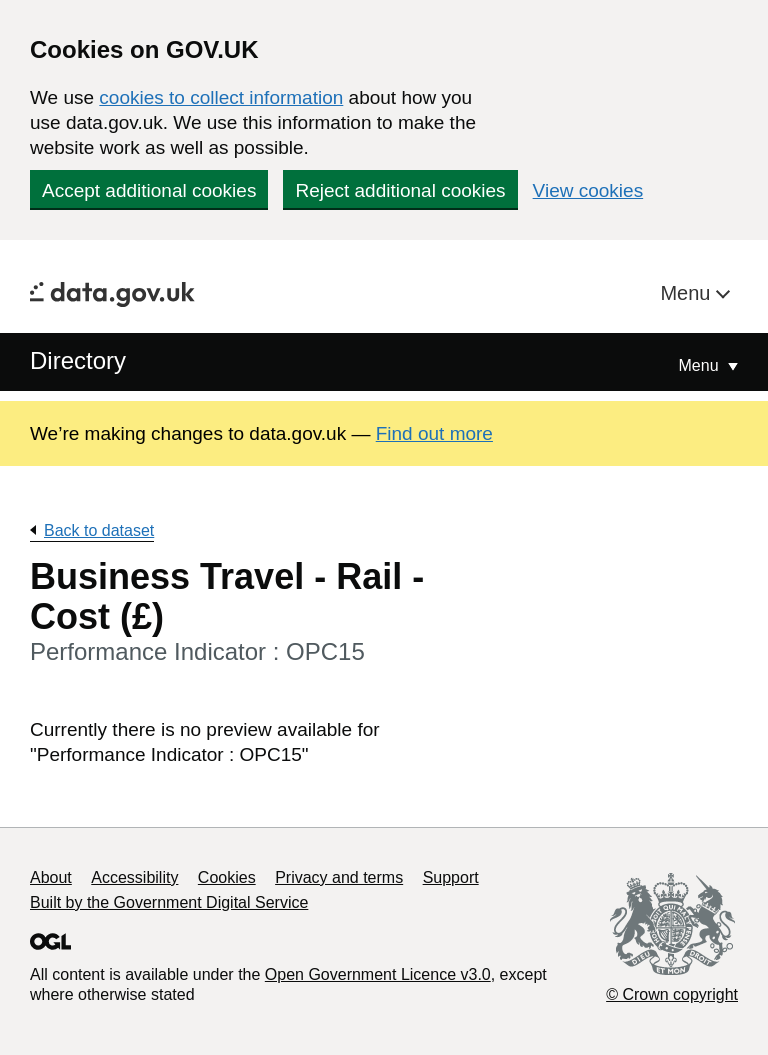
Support (451, 877)
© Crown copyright (672, 994)
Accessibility (134, 877)
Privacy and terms (339, 877)
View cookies (588, 190)
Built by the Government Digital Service (169, 902)
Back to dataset (99, 530)
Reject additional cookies (400, 190)
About (51, 877)
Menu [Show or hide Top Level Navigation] (701, 365)
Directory (78, 360)
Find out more (434, 433)
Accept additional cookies (149, 190)
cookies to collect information (221, 97)
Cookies (227, 877)
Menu (688, 293)
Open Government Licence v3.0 (378, 974)
